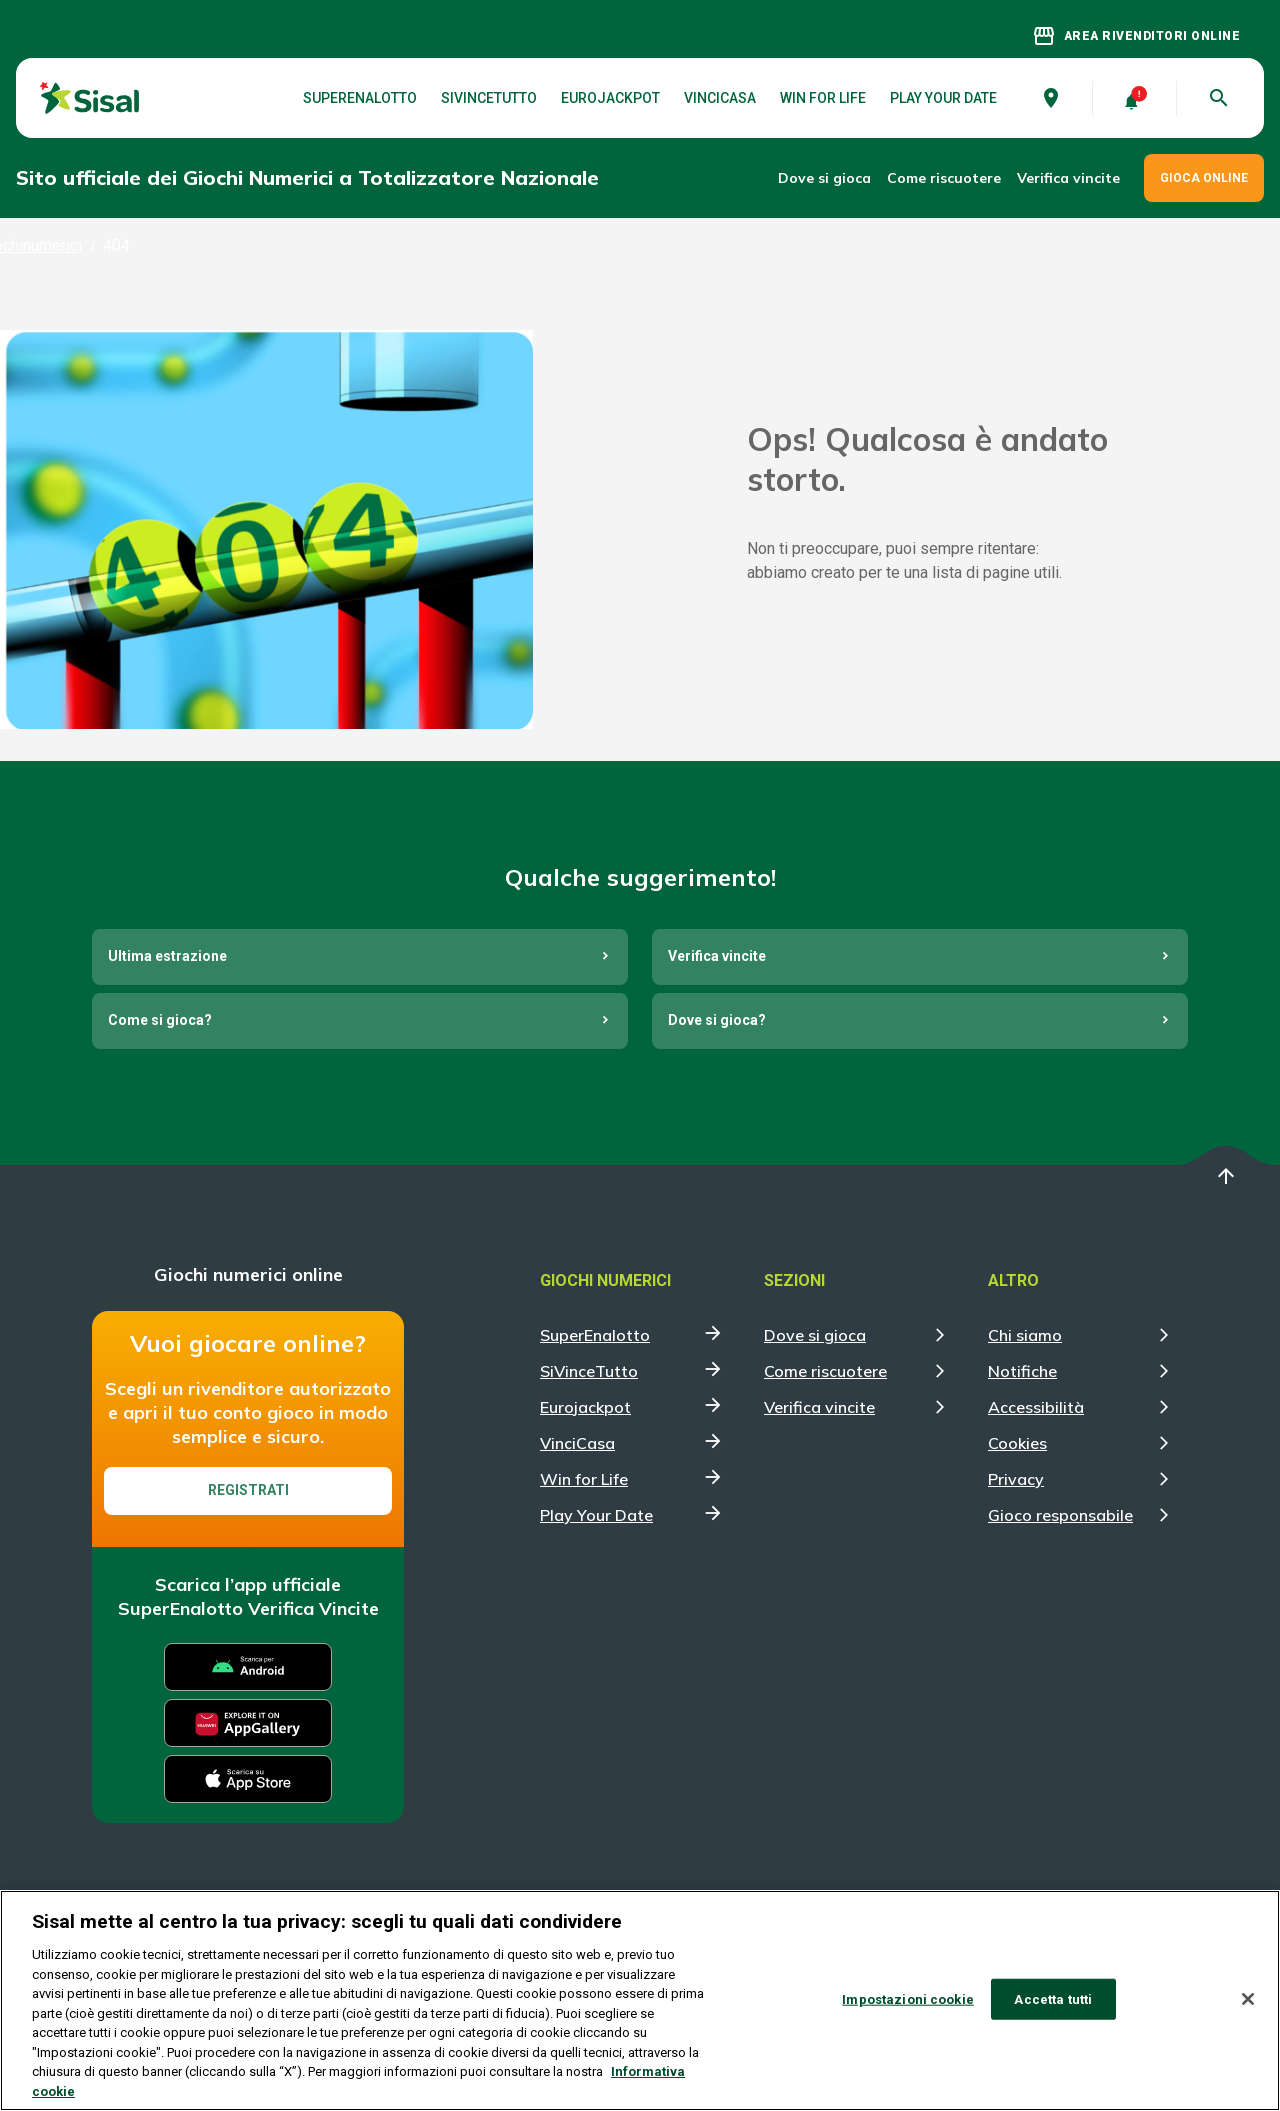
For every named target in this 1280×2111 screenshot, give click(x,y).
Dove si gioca (824, 178)
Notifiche (1022, 1371)
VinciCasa (720, 98)
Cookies (1017, 1443)
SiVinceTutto (489, 98)
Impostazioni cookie (907, 2009)
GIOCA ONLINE (1204, 178)
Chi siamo (1025, 1335)
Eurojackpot (610, 98)
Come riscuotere (944, 178)
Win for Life (823, 98)
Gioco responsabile (1060, 1515)
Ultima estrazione (167, 956)
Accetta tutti (1053, 2009)
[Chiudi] (1248, 2009)
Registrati (248, 1490)
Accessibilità (1036, 1407)
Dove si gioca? (717, 1020)
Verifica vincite (1068, 178)
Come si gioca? (160, 1020)
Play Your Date (943, 98)
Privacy (1016, 1479)
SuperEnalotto (360, 98)
